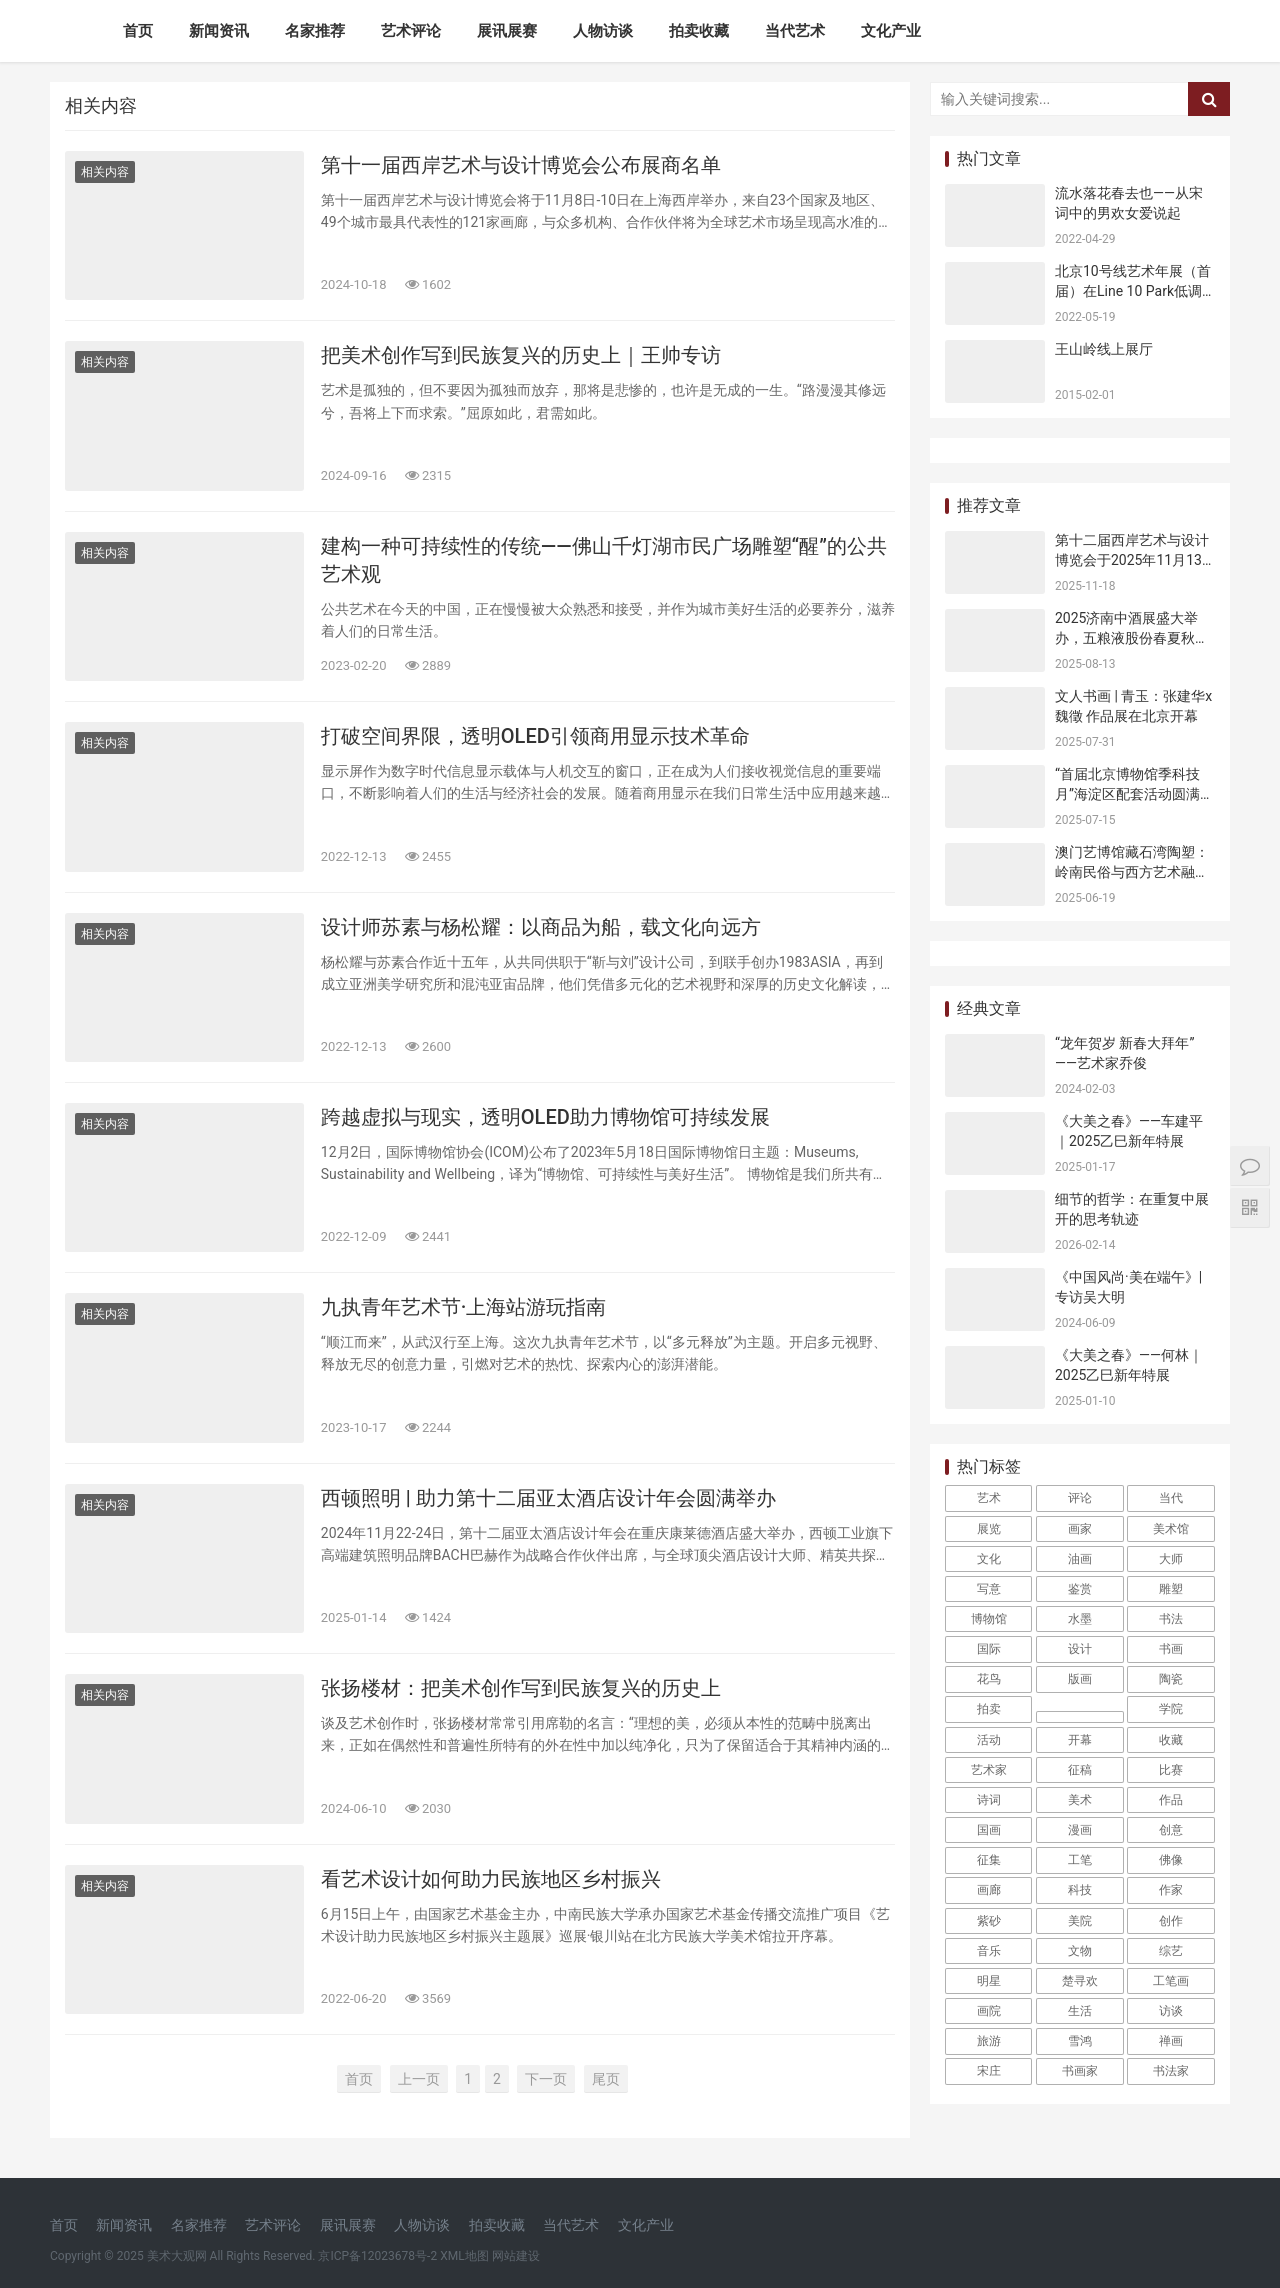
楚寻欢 (1080, 1981)
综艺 (1171, 1951)
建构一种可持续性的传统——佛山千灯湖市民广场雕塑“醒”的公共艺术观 (604, 560)
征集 (989, 1860)
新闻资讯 (219, 31)
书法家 (1171, 2071)
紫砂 (989, 1921)
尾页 (606, 2079)
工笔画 (1171, 1981)
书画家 (1080, 2071)
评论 (1080, 1498)
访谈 (1171, 2011)
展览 (989, 1529)
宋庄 (989, 2071)
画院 (989, 2011)
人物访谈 (603, 31)
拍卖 (989, 1709)
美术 (1080, 1800)
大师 (1171, 1559)
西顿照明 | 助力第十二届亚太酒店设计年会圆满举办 (548, 1498)
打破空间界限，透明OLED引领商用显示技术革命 (535, 736)
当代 (1171, 1498)
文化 (989, 1559)
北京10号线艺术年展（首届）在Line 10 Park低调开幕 (1133, 290)
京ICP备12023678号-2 (377, 2256)
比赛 (1171, 1770)
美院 (1080, 1921)
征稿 (1080, 1770)
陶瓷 (1171, 1679)
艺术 (989, 1498)
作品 (1171, 1800)
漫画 (1080, 1830)
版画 (1080, 1679)
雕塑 (1171, 1589)
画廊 (989, 1890)
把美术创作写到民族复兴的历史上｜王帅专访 (521, 355)
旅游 (989, 2041)
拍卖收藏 (699, 31)
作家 (1171, 1890)
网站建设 (516, 2256)
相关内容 (105, 172)
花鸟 (989, 1679)
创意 (1171, 1830)
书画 (1171, 1649)
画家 (1080, 1529)
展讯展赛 (507, 31)
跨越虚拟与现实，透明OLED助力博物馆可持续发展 (545, 1117)
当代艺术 (795, 31)
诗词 (989, 1800)
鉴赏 (1080, 1589)
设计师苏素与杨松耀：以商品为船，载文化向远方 (541, 927)
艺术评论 (411, 31)
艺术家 (989, 1770)
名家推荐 (315, 31)
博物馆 (989, 1619)
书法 (1171, 1619)
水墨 (1080, 1619)
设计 (1080, 1649)
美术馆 (1171, 1529)
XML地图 (464, 2256)
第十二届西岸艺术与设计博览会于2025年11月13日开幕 (1132, 559)
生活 (1080, 2011)
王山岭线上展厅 (1104, 349)
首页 (138, 31)
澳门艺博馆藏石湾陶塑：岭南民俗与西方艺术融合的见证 (1132, 871)
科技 (1080, 1890)
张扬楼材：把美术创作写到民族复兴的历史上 (521, 1688)
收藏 (1171, 1740)
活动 (989, 1740)
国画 (989, 1830)
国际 (989, 1649)
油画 (1080, 1559)
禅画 (1171, 2041)
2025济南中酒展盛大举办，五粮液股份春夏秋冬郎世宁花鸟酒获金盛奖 (1132, 637)
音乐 (989, 1951)
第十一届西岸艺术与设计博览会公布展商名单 (521, 165)
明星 (989, 1981)
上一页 (419, 2079)
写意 (989, 1589)
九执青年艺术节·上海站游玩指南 (464, 1307)
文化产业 (891, 31)
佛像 (1171, 1860)
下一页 (546, 2079)
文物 (1080, 1951)
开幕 (1080, 1740)
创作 (1171, 1921)
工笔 (1080, 1860)
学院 (1171, 1709)
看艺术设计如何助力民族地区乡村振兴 (491, 1879)
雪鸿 (1080, 2041)
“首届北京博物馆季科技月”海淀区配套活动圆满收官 (1134, 793)
